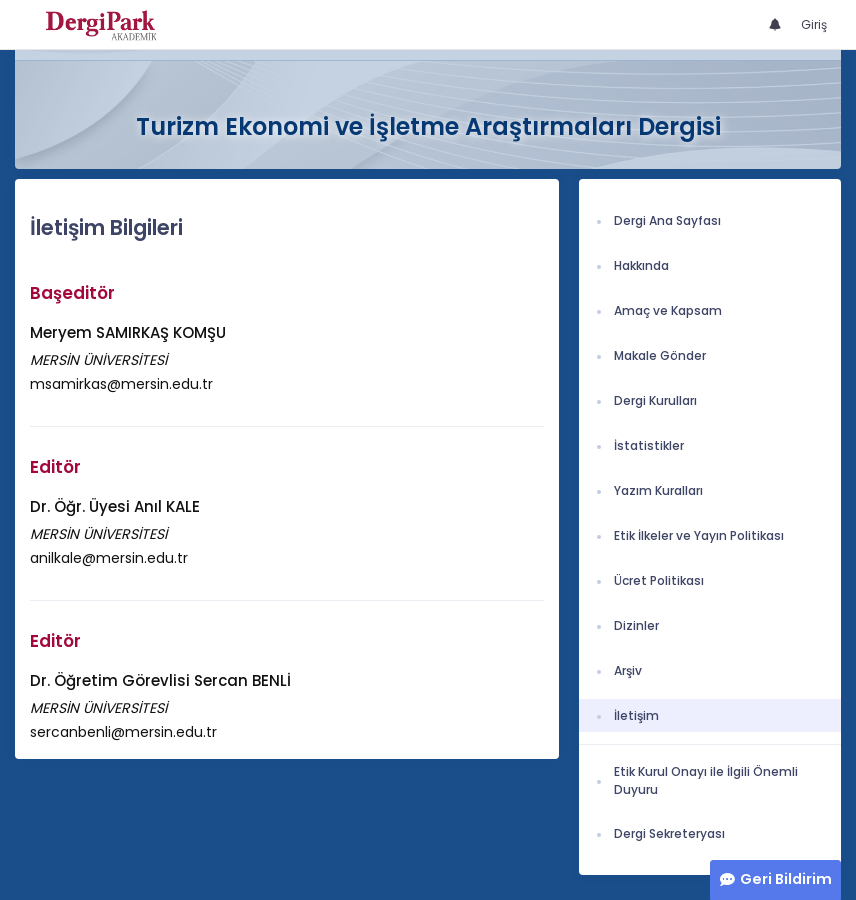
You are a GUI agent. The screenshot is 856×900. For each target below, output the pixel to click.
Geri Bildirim (786, 879)
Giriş (814, 24)
